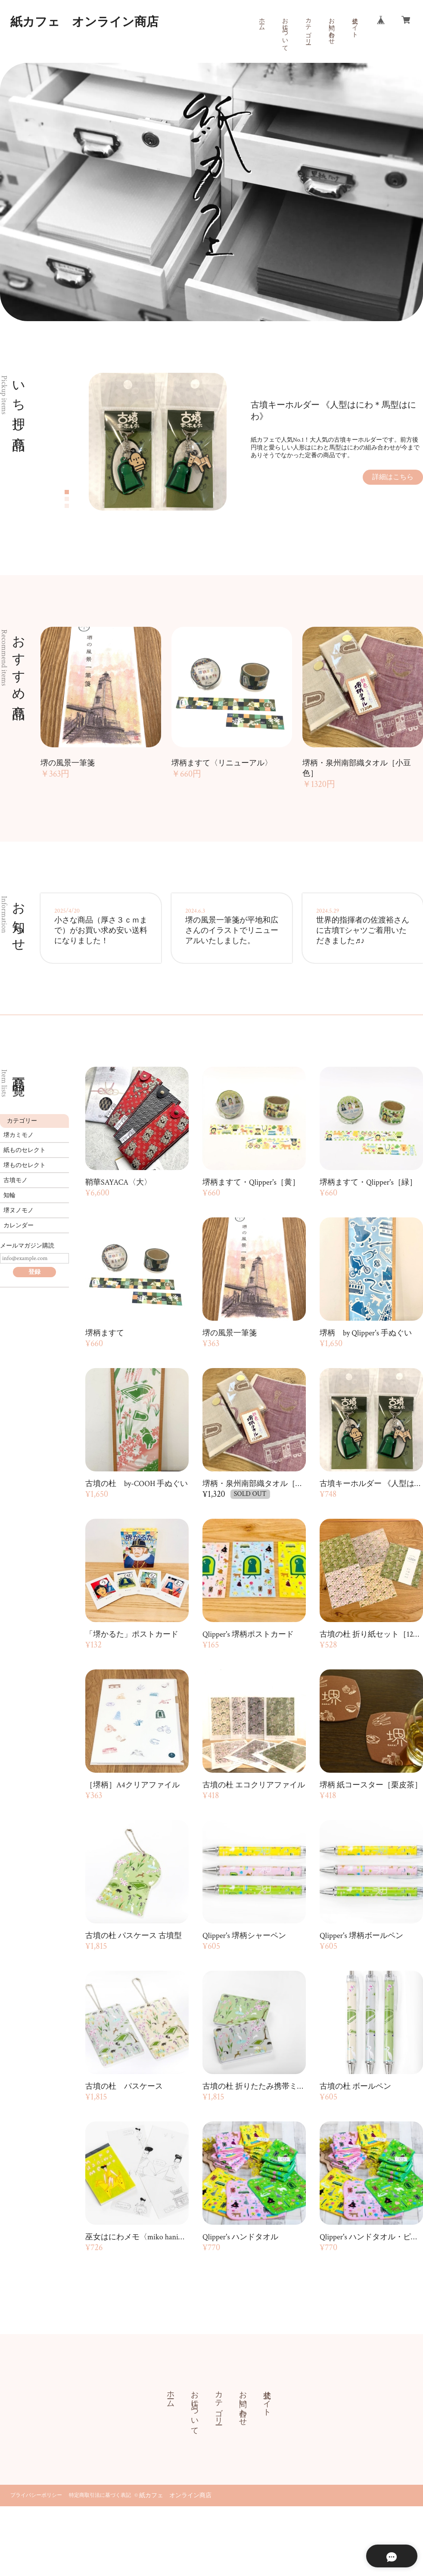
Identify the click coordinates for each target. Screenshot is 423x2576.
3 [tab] (67, 506)
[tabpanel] (256, 442)
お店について (285, 31)
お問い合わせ (331, 27)
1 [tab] (67, 492)
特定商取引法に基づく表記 (100, 2495)
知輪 (9, 1195)
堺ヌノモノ (18, 1210)
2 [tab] (67, 499)
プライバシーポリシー (36, 2495)
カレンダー (18, 1225)
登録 (34, 1272)
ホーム (261, 21)
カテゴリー (308, 27)
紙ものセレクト (24, 1150)
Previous (82, 441)
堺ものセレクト (24, 1165)
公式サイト (354, 24)
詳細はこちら (393, 477)
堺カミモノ (18, 1135)
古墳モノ (15, 1180)
